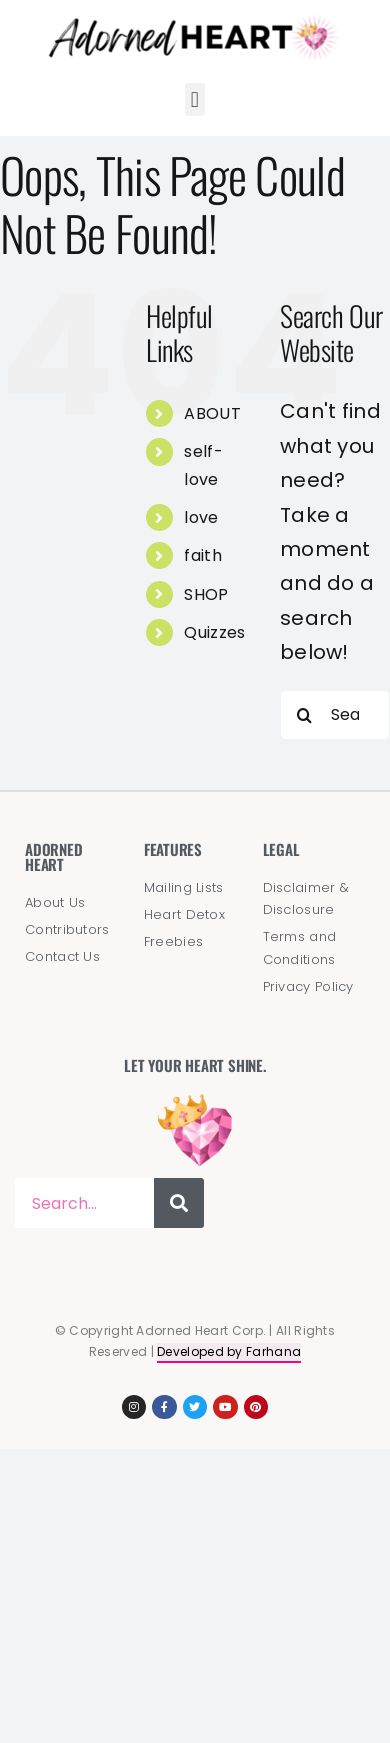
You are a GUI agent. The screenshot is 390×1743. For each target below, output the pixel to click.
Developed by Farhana (229, 1351)
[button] (194, 99)
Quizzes (214, 632)
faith (203, 555)
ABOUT (212, 413)
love (201, 517)
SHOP (206, 594)
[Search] (305, 715)
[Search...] (335, 715)
